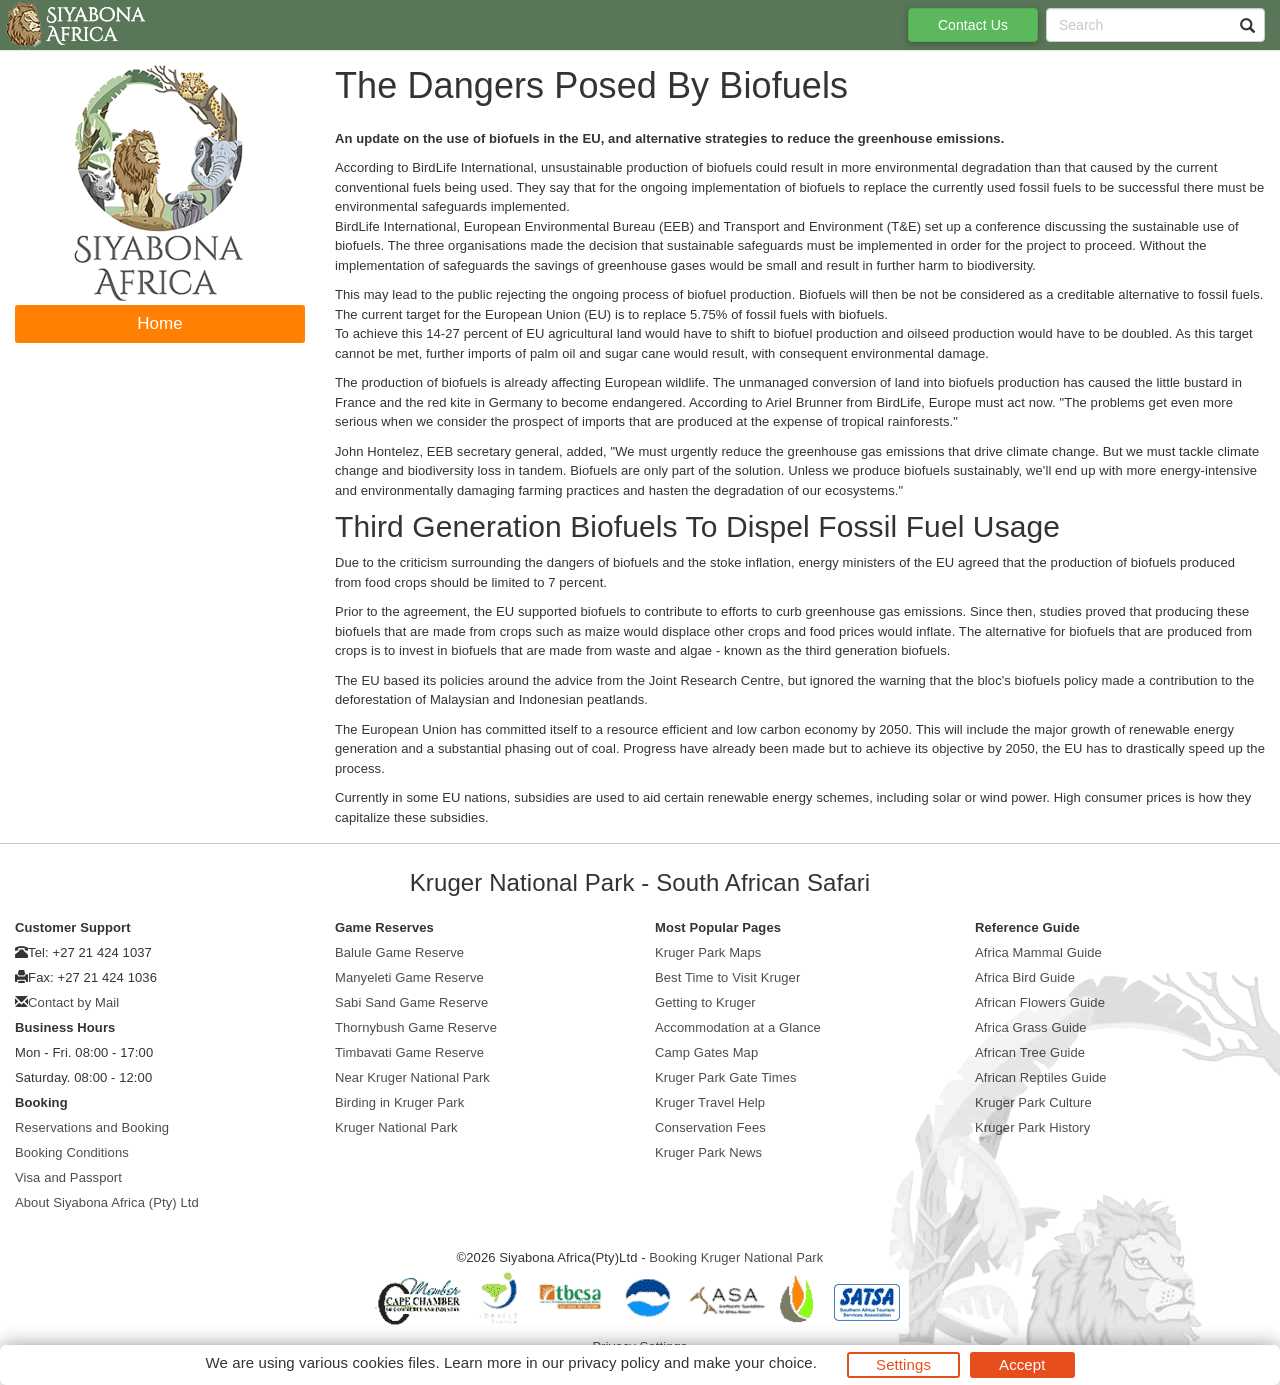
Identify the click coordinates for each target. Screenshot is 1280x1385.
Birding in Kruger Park (399, 1102)
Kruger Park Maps (708, 952)
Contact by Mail (73, 1002)
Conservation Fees (710, 1127)
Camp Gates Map (706, 1052)
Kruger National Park (396, 1127)
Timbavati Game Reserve (409, 1052)
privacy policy (613, 1362)
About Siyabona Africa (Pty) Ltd (107, 1202)
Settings (903, 1364)
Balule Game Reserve (399, 952)
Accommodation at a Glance (738, 1027)
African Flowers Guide (1040, 1002)
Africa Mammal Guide (1038, 952)
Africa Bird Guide (1025, 977)
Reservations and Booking (92, 1127)
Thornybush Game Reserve (416, 1027)
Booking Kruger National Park (736, 1257)
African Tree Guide (1030, 1052)
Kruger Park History (1032, 1127)
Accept (1022, 1364)
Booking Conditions (72, 1152)
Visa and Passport (68, 1177)
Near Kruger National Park (412, 1077)
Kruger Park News (708, 1152)
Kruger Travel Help (710, 1102)
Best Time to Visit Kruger (727, 977)
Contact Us (973, 25)
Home (160, 323)
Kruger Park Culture (1033, 1102)
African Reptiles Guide (1041, 1077)
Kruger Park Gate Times (726, 1077)
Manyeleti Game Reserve (409, 977)
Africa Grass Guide (1031, 1027)
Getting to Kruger (705, 1002)
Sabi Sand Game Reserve (411, 1002)
